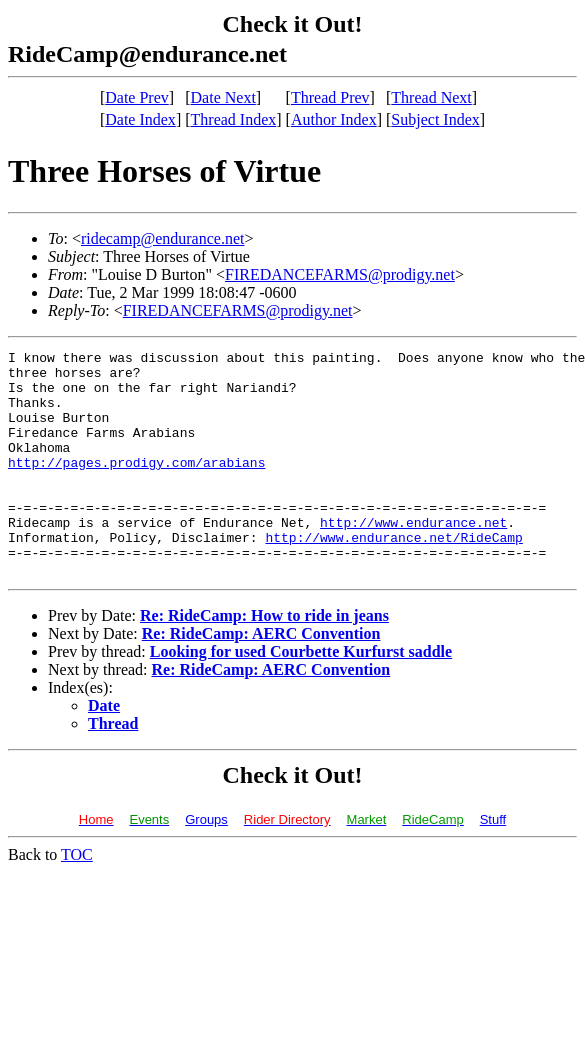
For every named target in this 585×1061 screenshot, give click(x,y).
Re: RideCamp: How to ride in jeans (264, 660)
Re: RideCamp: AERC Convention (261, 678)
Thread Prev (330, 97)
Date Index (140, 119)
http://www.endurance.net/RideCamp (393, 576)
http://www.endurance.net (413, 558)
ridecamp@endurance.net (163, 238)
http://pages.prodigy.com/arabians (136, 486)
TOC (77, 899)
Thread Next (431, 97)
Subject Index (435, 119)
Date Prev (137, 97)
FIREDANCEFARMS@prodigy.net (340, 274)
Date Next (223, 97)
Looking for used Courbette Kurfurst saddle (301, 696)
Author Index (334, 119)
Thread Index (234, 119)
